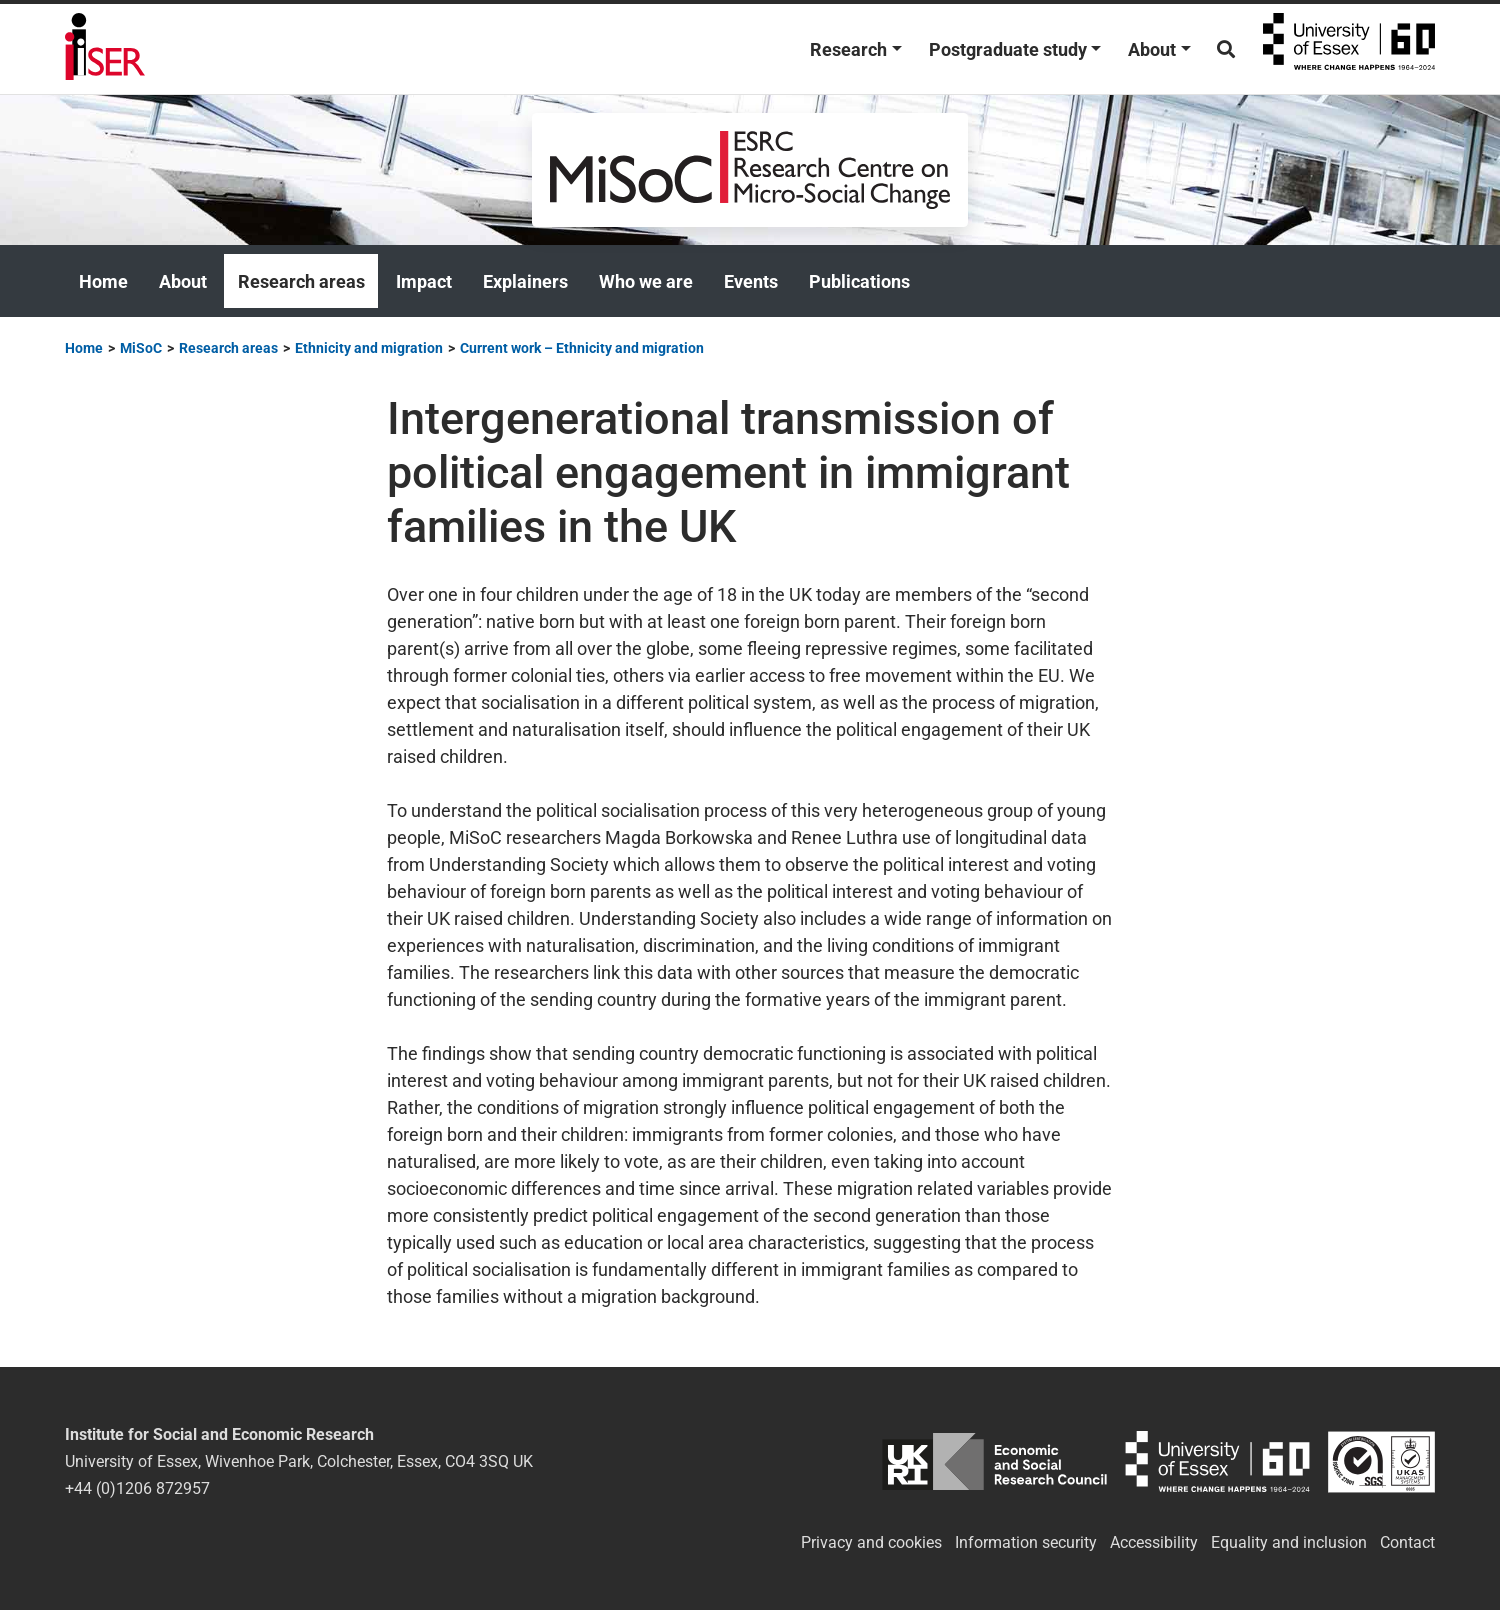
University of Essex (1349, 49)
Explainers (525, 281)
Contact (1407, 1542)
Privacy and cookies (871, 1542)
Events (751, 281)
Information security (1026, 1542)
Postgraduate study (1008, 49)
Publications (859, 281)
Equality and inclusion (1289, 1542)
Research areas (301, 281)
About (1152, 49)
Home (103, 281)
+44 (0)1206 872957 (137, 1488)
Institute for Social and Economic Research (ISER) (105, 49)
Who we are (646, 281)
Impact (424, 281)
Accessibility (1154, 1542)
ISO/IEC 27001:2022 (1381, 1461)
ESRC (994, 1461)
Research (848, 49)
